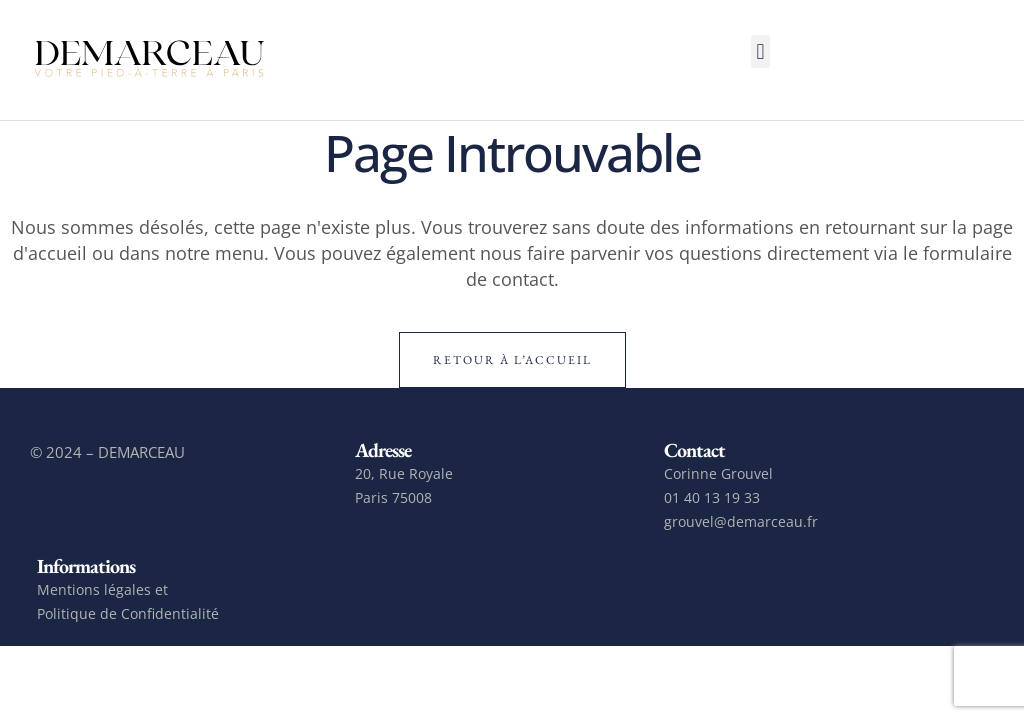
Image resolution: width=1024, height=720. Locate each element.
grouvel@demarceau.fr (741, 521)
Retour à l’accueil (512, 360)
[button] (760, 51)
